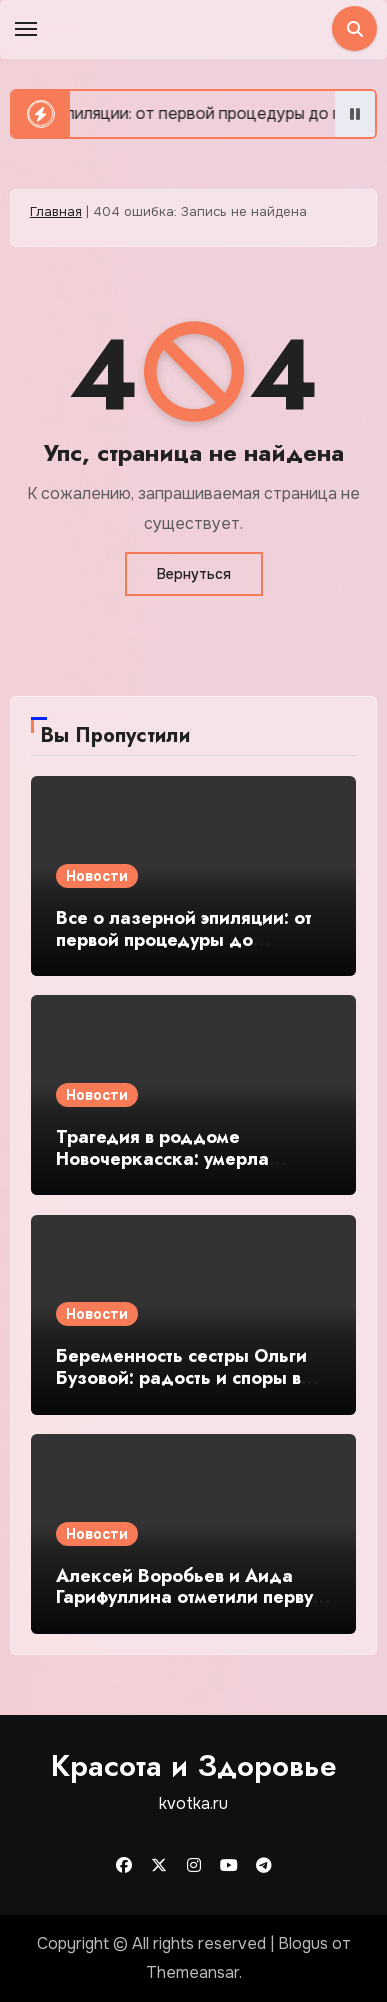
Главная (56, 211)
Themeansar (192, 1972)
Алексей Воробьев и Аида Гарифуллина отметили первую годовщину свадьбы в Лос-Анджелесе (192, 1608)
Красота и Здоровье (194, 1765)
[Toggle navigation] (26, 29)
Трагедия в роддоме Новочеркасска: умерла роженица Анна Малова (165, 1158)
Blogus (303, 1943)
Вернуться (194, 574)
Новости (97, 876)
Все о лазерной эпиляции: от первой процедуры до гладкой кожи (184, 939)
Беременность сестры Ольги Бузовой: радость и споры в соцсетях (181, 1377)
